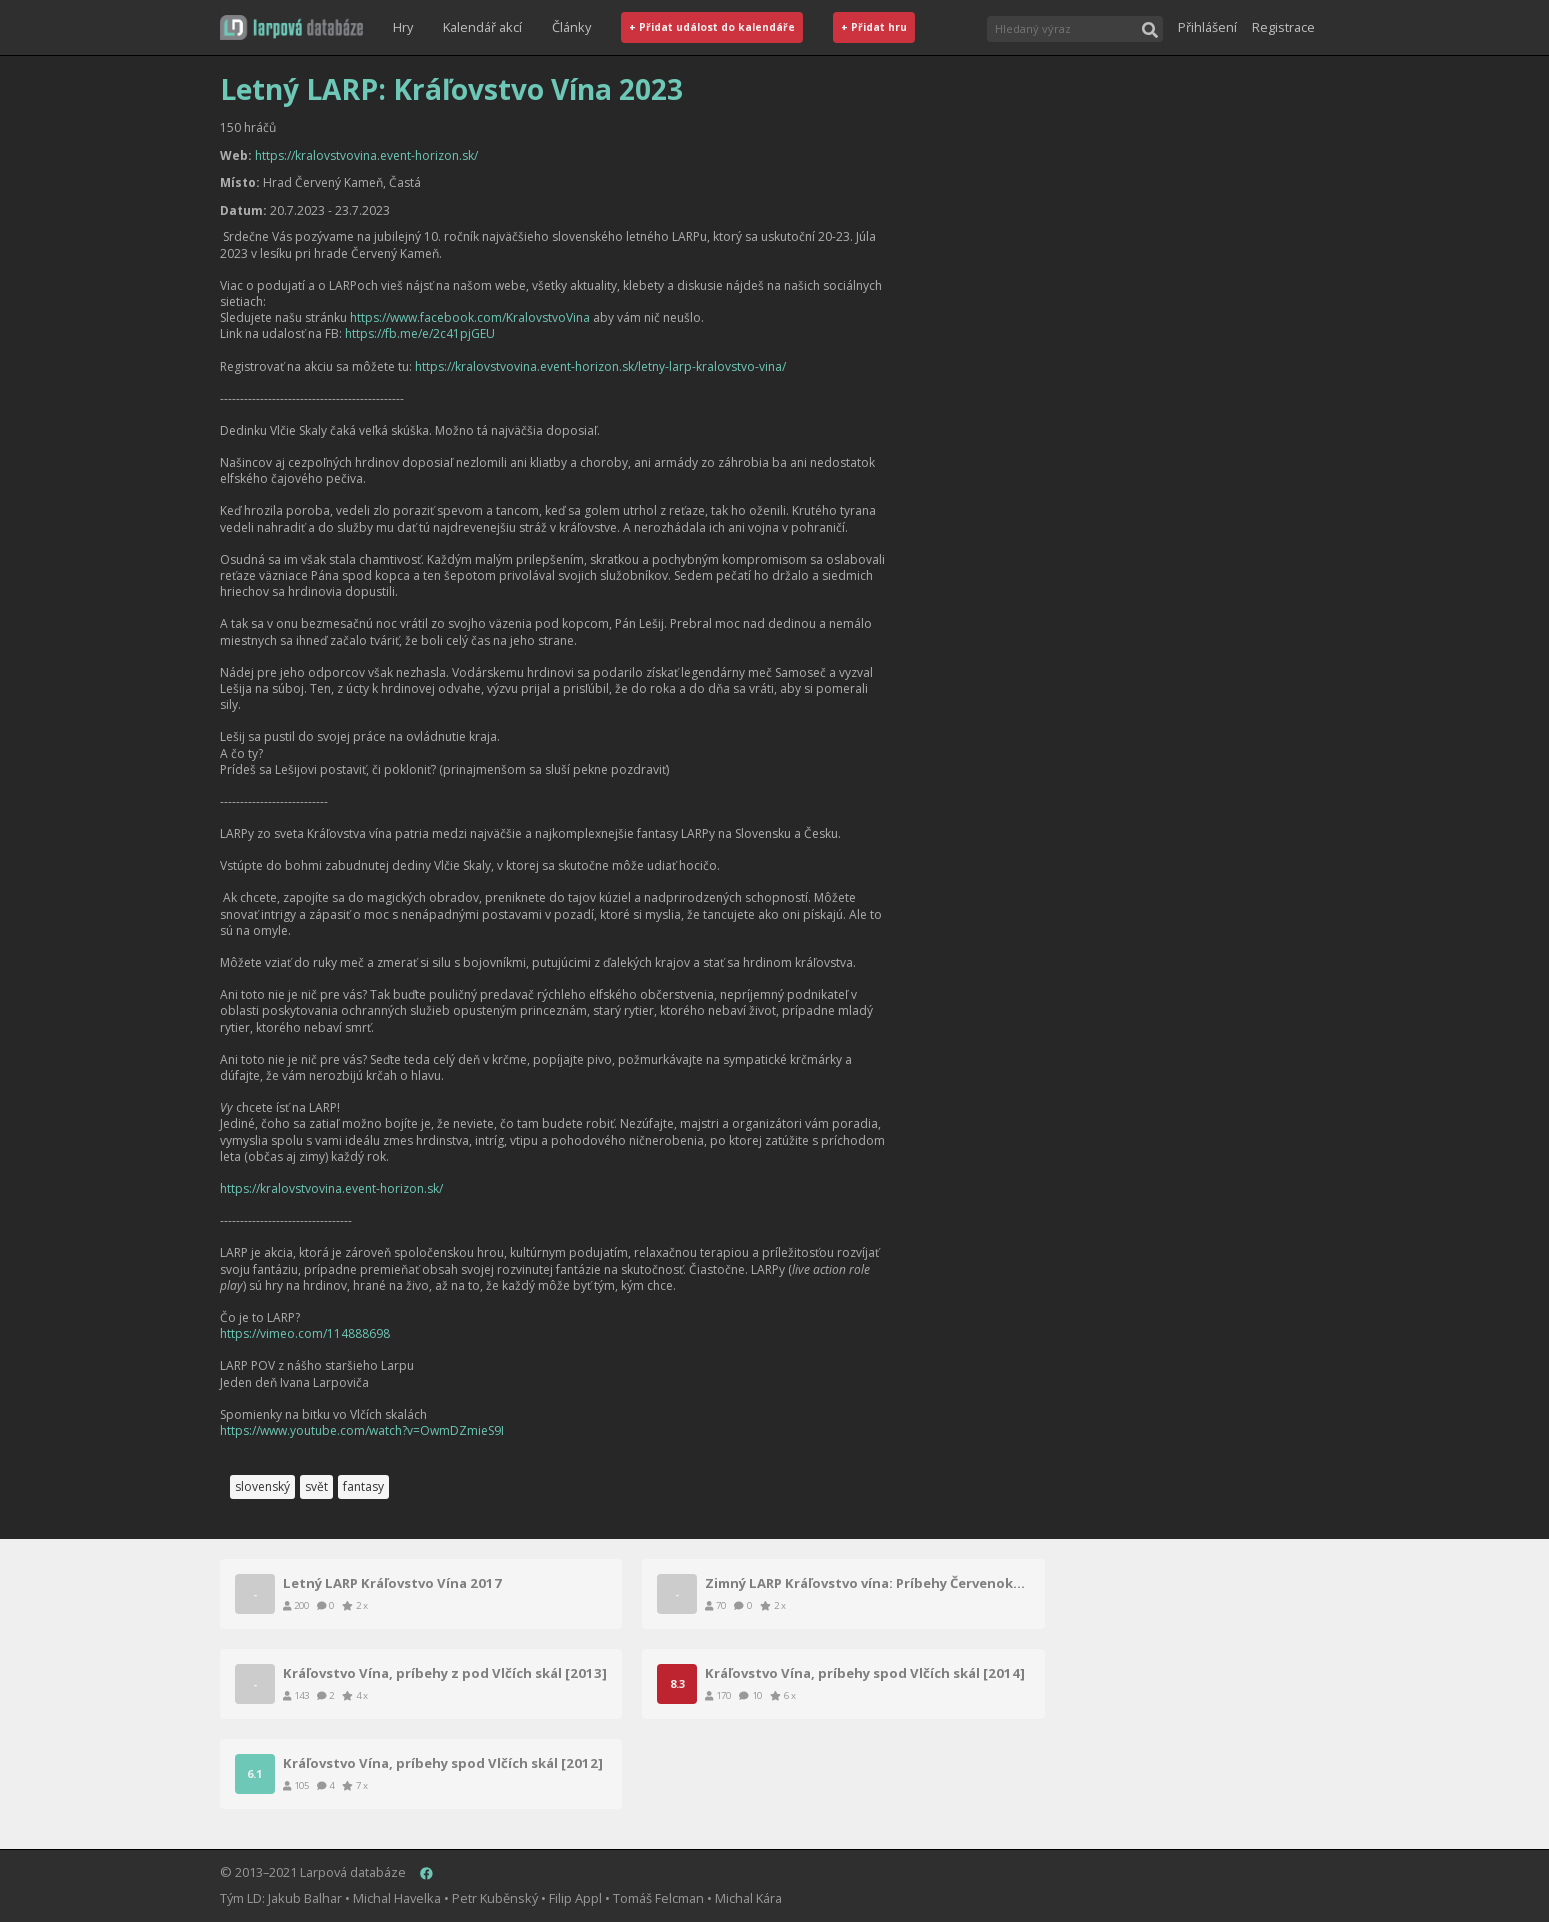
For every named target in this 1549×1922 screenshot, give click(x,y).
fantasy (363, 1486)
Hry (403, 27)
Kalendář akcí (482, 27)
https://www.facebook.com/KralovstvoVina (470, 317)
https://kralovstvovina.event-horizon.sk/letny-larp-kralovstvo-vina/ (600, 366)
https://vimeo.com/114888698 (305, 1333)
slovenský (262, 1486)
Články (571, 27)
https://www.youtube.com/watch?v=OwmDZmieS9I (362, 1430)
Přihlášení (1207, 27)
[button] (291, 27)
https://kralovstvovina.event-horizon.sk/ (366, 155)
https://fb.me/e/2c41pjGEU (420, 333)
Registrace (1283, 27)
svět (316, 1486)
